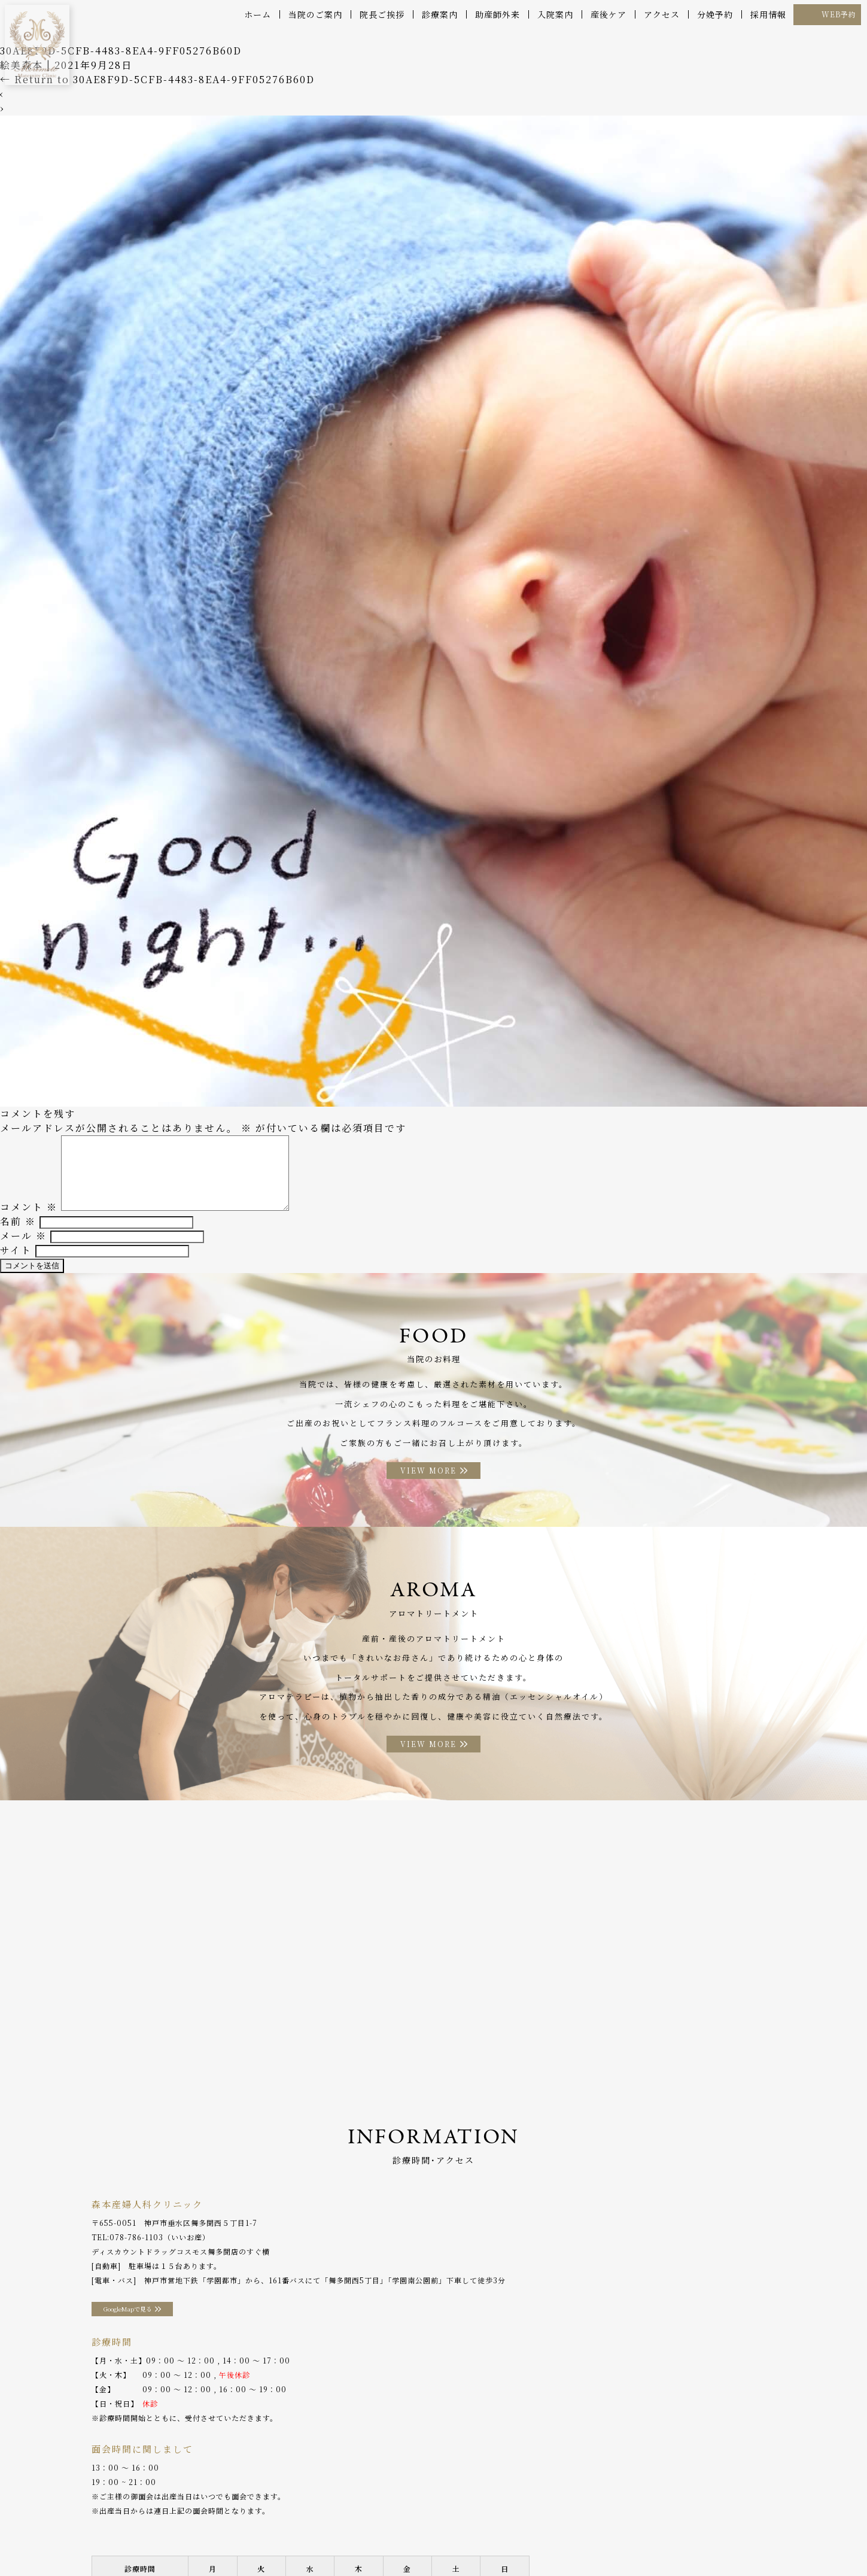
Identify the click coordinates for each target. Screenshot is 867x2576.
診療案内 (440, 14)
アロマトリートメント (440, 2540)
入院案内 (555, 14)
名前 (18, 1224)
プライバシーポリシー (721, 2540)
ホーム (257, 14)
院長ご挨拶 (382, 14)
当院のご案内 (315, 14)
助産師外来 (497, 14)
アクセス (662, 14)
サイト (16, 1252)
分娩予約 (715, 14)
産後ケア (608, 14)
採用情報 (768, 14)
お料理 (375, 2540)
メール (23, 1238)
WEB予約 (839, 14)
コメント (28, 1209)
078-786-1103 (136, 2258)
